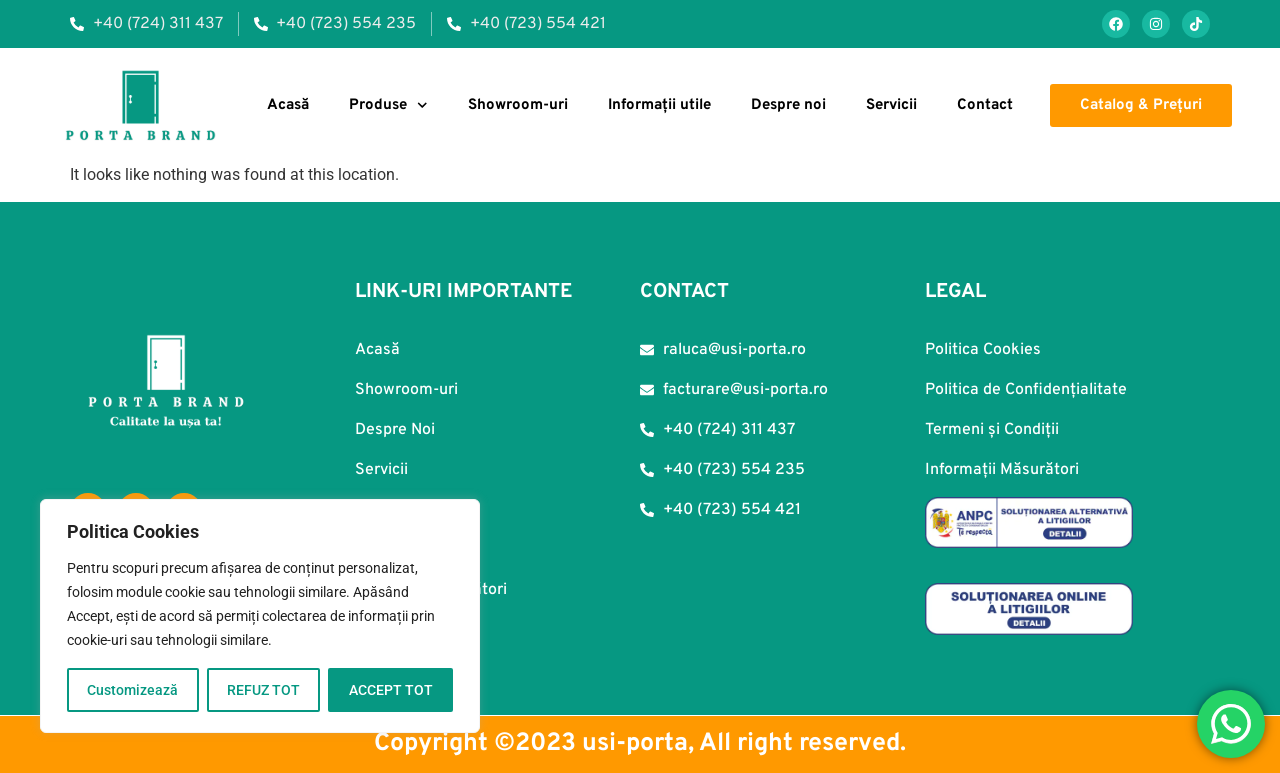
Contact (985, 105)
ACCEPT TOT (391, 690)
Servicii (891, 105)
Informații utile (659, 105)
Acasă (288, 105)
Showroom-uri (518, 105)
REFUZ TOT (263, 690)
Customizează (132, 690)
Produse (388, 105)
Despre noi (788, 105)
